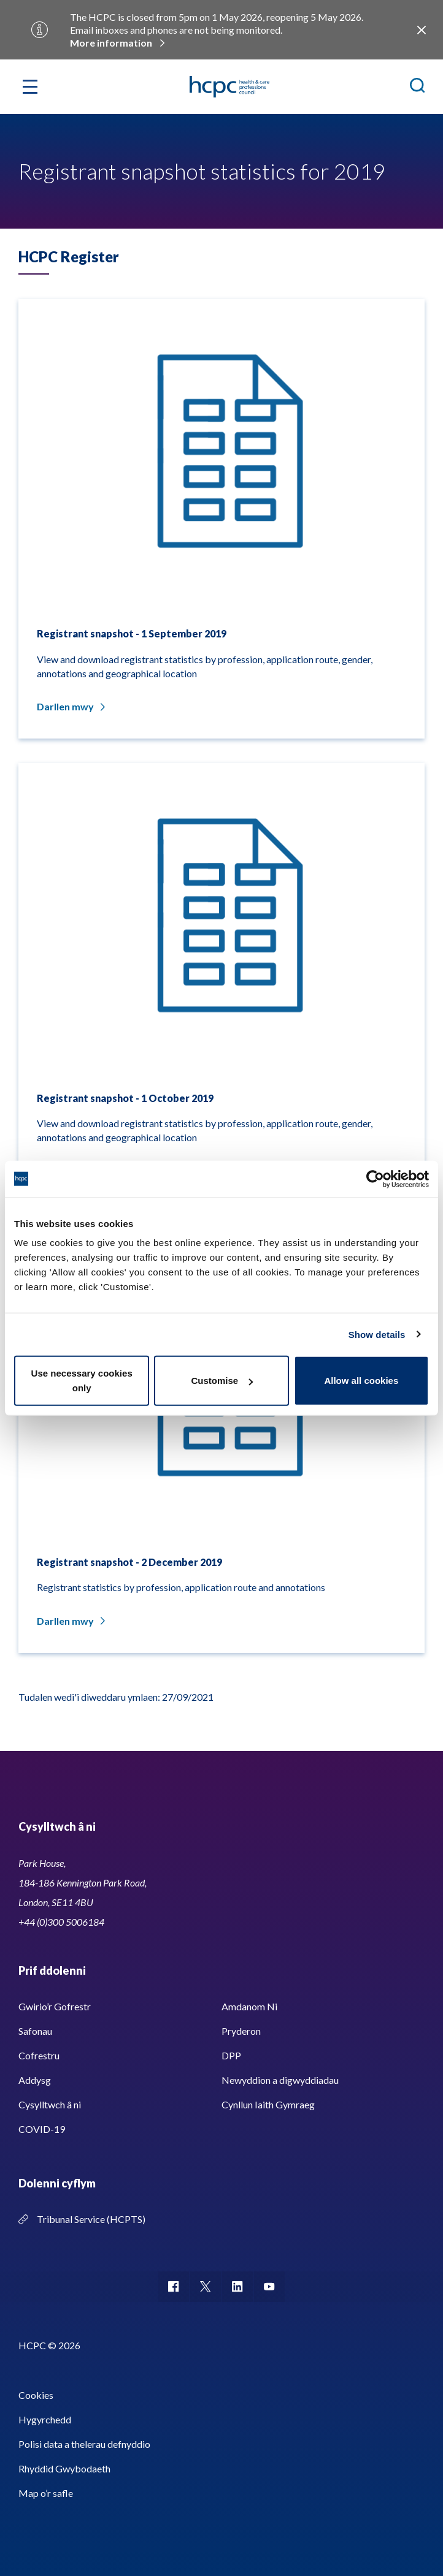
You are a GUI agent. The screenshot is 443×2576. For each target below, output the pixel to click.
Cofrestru (39, 2055)
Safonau (35, 2031)
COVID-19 (41, 2129)
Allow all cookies (361, 1380)
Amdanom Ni (249, 2006)
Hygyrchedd (44, 2419)
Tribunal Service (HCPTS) (91, 2219)
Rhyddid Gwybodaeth (64, 2468)
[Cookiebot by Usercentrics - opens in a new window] (375, 1178)
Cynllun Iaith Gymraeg (268, 2104)
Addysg (34, 2080)
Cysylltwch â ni (49, 2104)
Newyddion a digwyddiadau (280, 2080)
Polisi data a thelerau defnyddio (84, 2444)
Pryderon (241, 2031)
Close (421, 30)
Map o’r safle (45, 2493)
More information (111, 42)
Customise (222, 1380)
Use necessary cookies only (82, 1380)
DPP (231, 2055)
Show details (377, 1334)
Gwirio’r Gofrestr (54, 2006)
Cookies (35, 2395)
